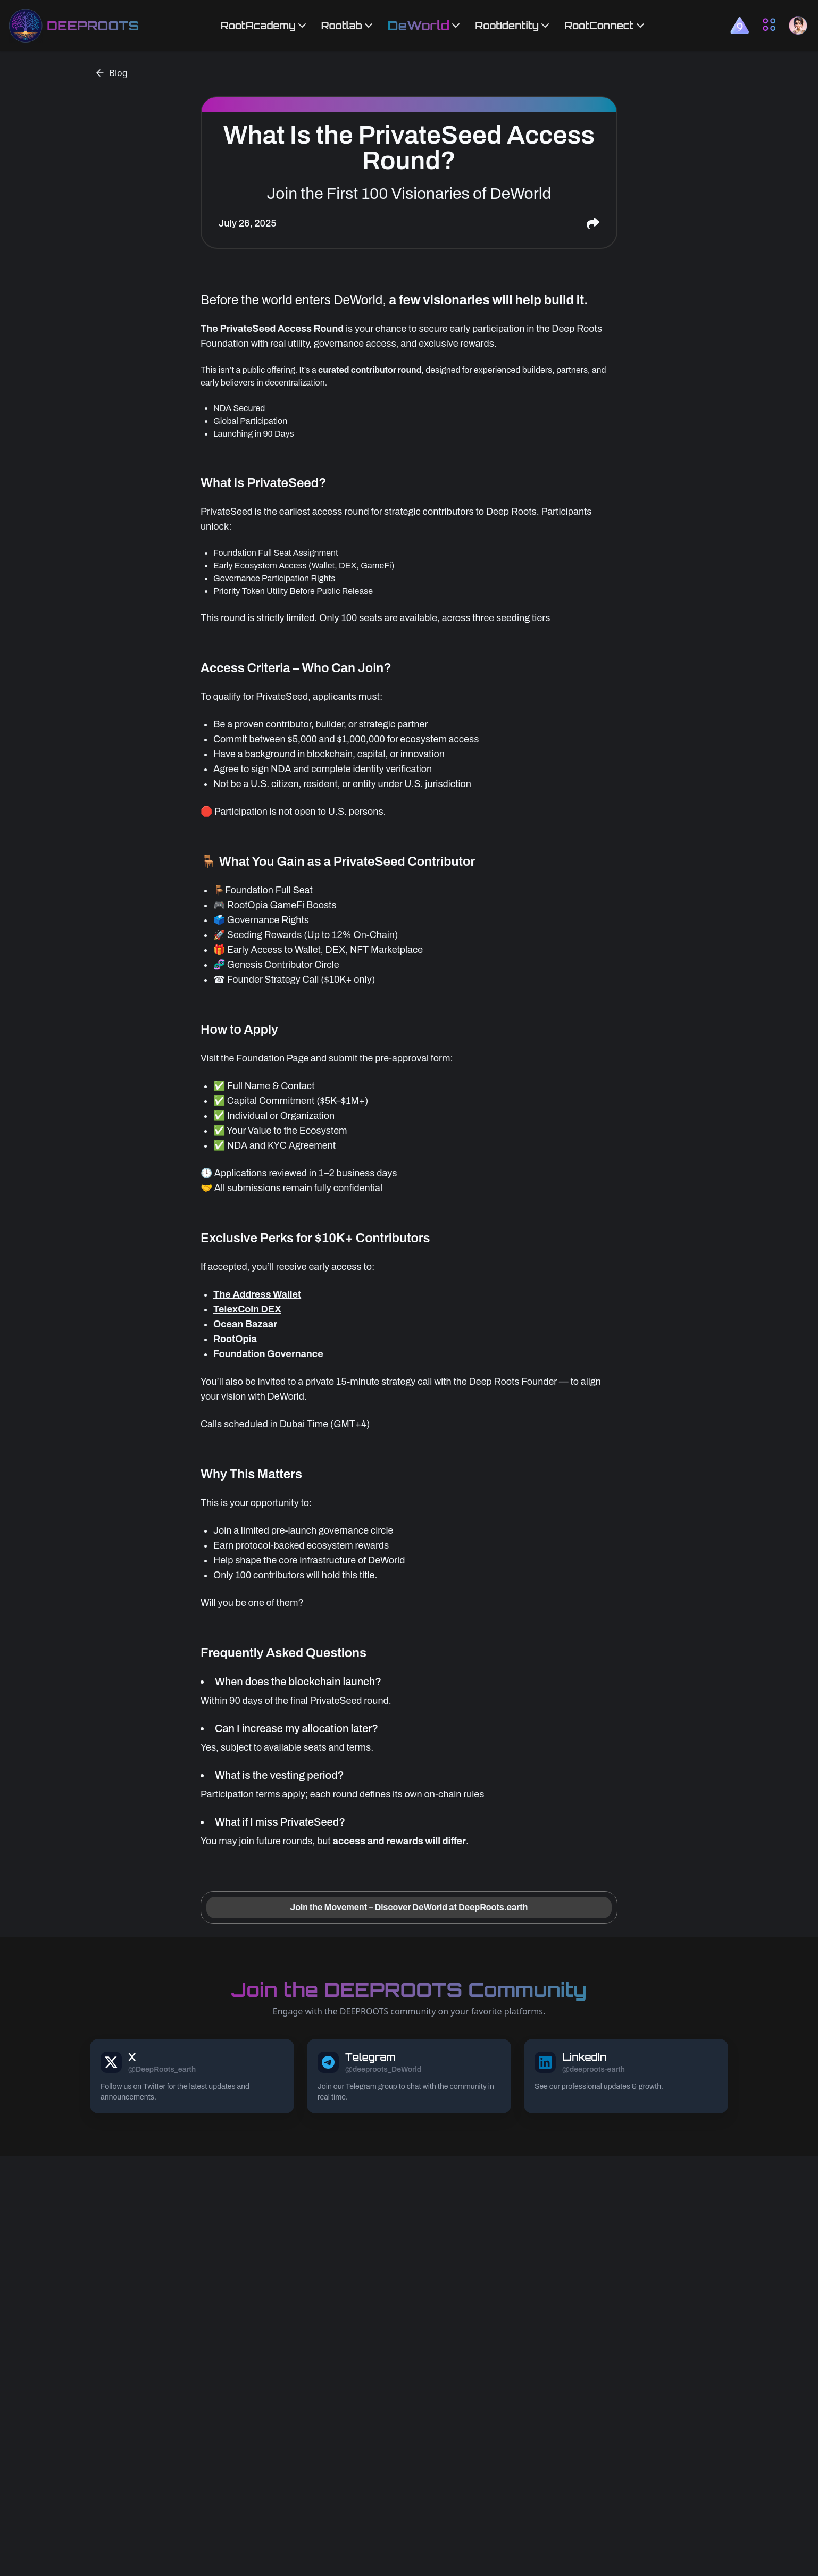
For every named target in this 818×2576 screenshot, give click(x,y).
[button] (739, 25)
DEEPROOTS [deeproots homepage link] (93, 26)
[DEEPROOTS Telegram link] (409, 2076)
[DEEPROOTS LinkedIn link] (626, 2076)
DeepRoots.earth (493, 1907)
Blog (111, 73)
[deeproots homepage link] (26, 26)
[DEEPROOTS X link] (192, 2076)
